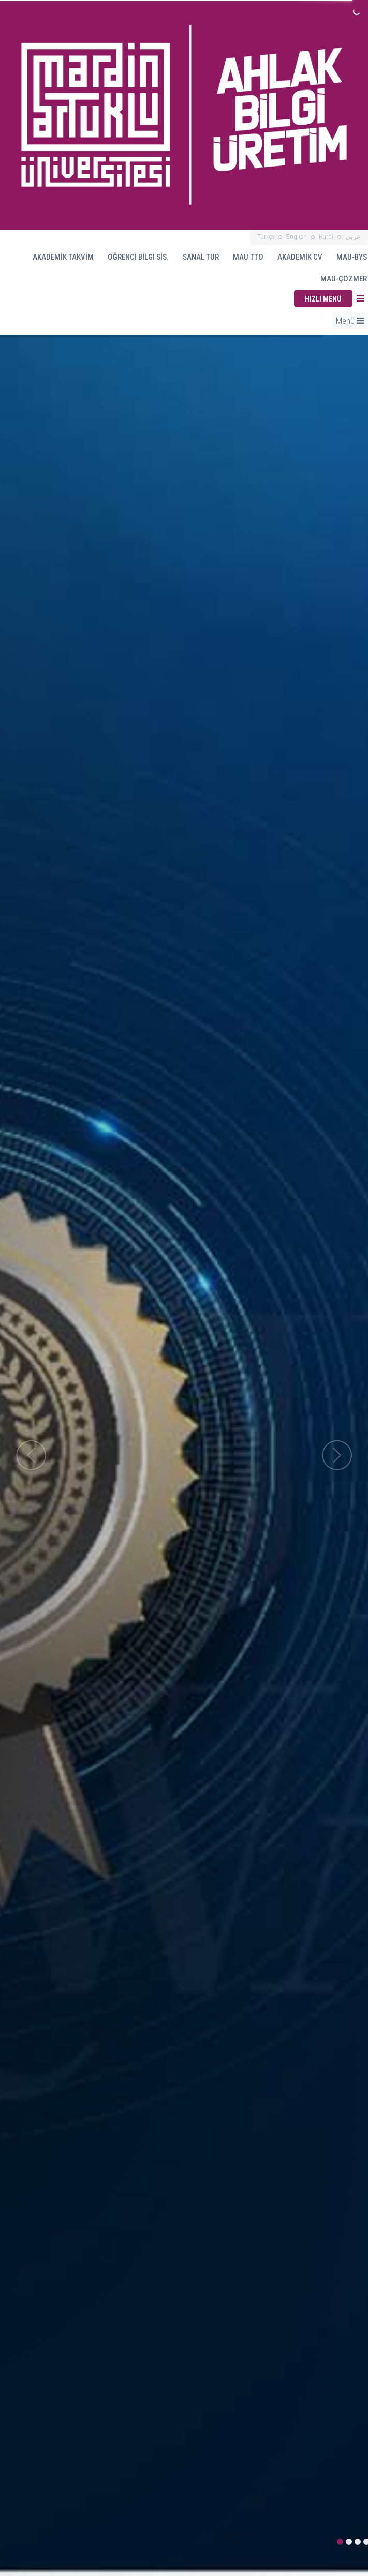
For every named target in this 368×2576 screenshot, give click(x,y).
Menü (350, 320)
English (296, 236)
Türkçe (265, 236)
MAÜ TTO (243, 257)
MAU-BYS (347, 257)
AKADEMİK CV (295, 257)
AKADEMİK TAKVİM (58, 257)
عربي (353, 236)
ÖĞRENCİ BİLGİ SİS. (133, 257)
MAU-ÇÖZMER (343, 278)
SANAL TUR (196, 257)
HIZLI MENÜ (323, 299)
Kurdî (326, 236)
